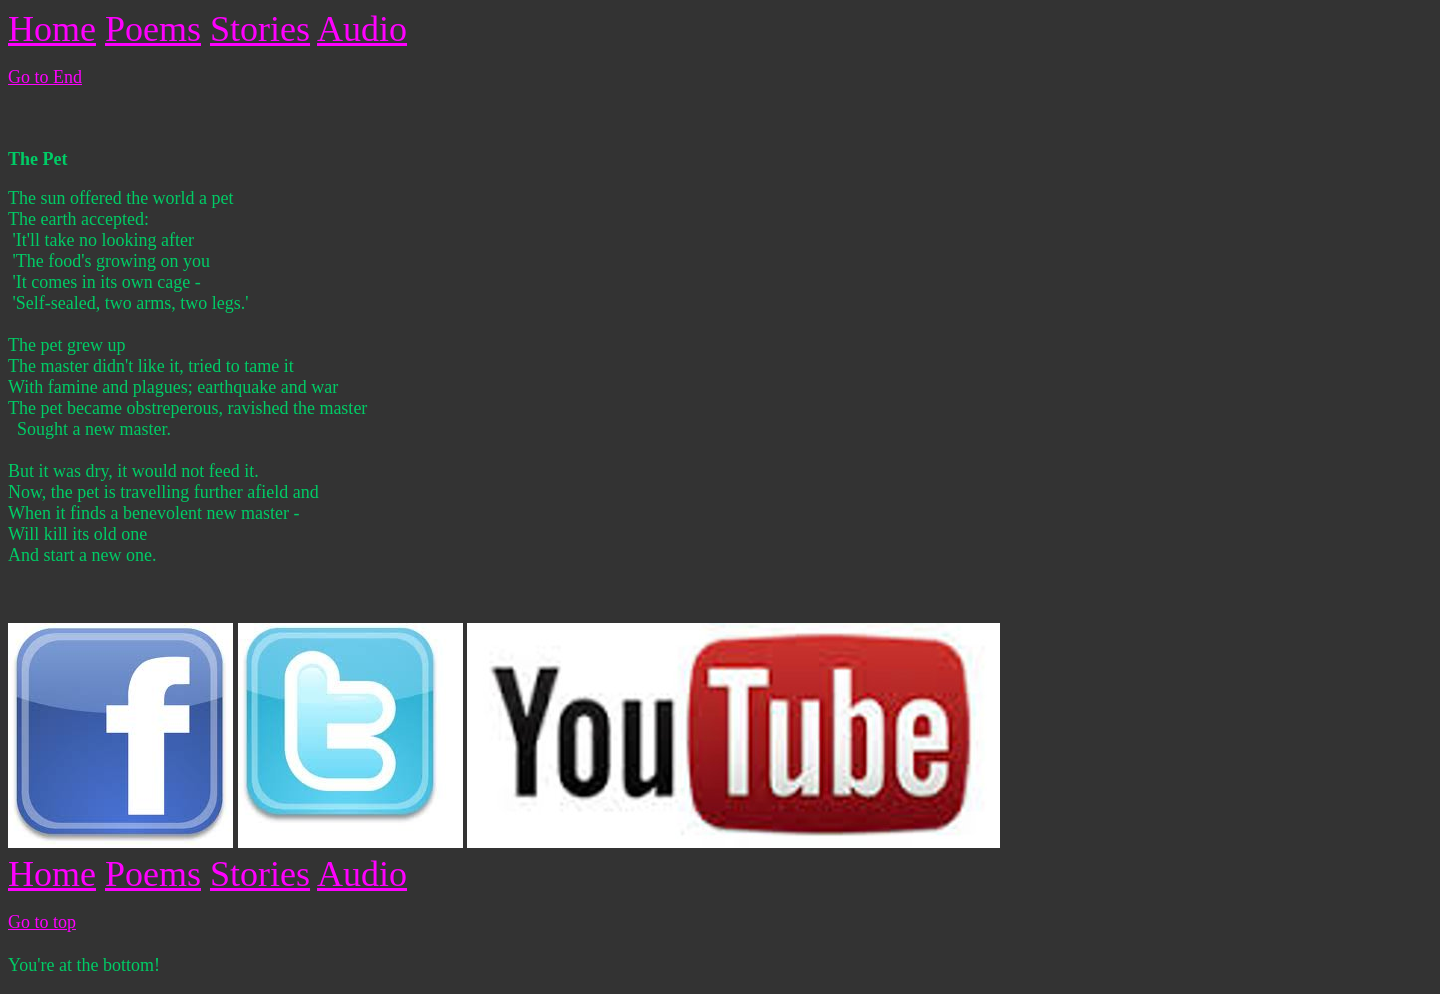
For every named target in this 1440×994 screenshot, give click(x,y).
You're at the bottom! (84, 965)
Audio (362, 29)
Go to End (45, 77)
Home (52, 29)
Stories (260, 29)
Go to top (42, 922)
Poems (153, 29)
